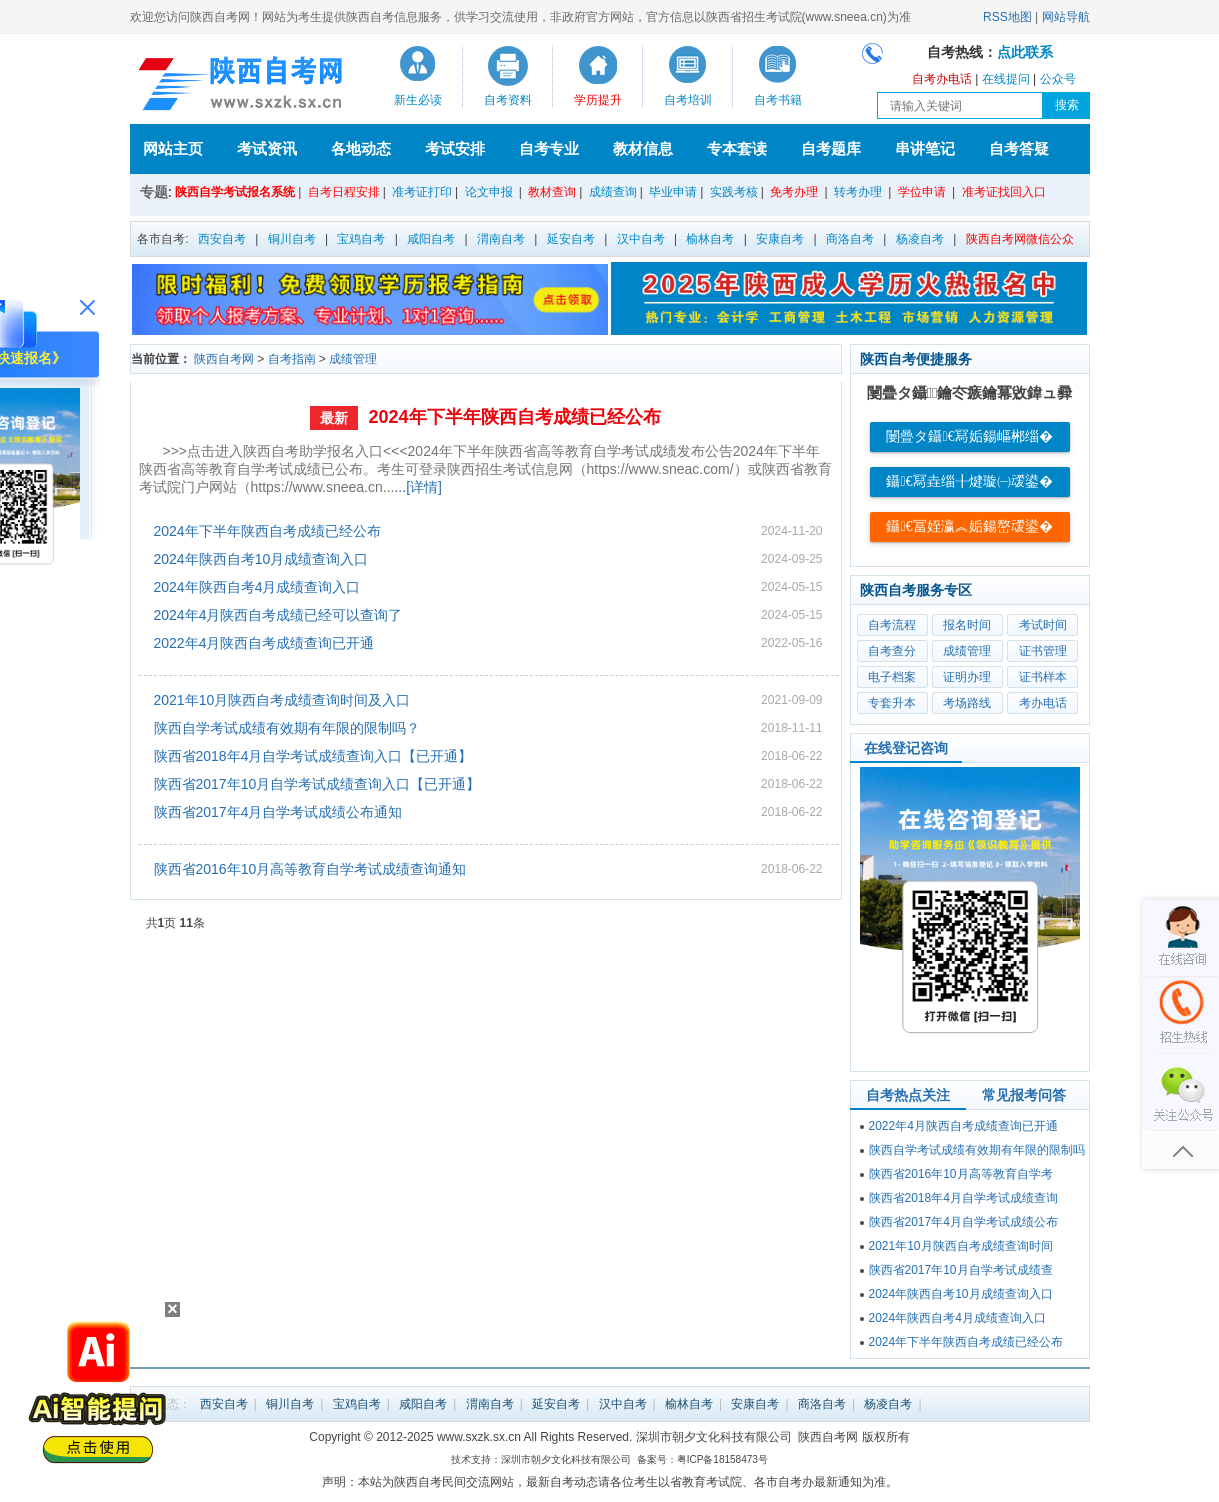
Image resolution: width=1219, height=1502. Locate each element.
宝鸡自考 (361, 239)
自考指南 (292, 359)
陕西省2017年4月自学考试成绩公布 (963, 1222)
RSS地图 (1007, 17)
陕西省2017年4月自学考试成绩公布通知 (278, 812)
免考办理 (794, 192)
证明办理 (967, 677)
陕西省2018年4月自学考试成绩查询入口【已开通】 (313, 756)
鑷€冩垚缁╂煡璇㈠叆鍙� (969, 481)
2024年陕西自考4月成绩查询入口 (257, 587)
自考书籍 (778, 100)
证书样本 (1043, 677)
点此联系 (1025, 52)
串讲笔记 (925, 148)
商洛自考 (850, 239)
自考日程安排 (344, 192)
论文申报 (489, 192)
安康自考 (780, 239)
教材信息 (643, 148)
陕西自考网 (224, 359)
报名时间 (967, 625)
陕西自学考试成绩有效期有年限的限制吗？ (287, 728)
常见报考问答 (1024, 1095)
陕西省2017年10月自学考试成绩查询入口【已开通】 (317, 784)
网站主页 (173, 148)
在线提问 (1006, 79)
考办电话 (1043, 703)
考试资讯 (267, 148)
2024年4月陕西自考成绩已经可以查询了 (278, 615)
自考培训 (688, 100)
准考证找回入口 (1004, 192)
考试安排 (455, 148)
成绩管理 (353, 359)
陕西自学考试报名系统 (235, 192)
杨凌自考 (920, 239)
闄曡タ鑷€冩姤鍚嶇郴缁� (969, 436)
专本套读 (737, 148)
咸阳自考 (431, 239)
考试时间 (1043, 625)
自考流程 (892, 625)
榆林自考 (710, 239)
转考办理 (858, 192)
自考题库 (831, 148)
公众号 (1058, 79)
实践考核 (734, 192)
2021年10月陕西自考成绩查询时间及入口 (282, 700)
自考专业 (549, 148)
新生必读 (418, 100)
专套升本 (892, 703)
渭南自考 (501, 239)
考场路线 (967, 703)
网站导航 (1066, 17)
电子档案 (892, 677)
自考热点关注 (908, 1095)
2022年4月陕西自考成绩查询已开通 (264, 643)
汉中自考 (641, 239)
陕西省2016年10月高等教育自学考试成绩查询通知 (310, 869)
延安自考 (571, 239)
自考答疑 (1019, 148)
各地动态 (361, 148)
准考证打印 (422, 192)
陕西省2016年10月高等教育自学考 (961, 1174)
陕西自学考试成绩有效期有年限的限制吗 (977, 1150)
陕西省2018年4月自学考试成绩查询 (963, 1198)
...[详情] (417, 487)
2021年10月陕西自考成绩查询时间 (961, 1246)
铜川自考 (292, 239)
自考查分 (892, 651)
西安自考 (222, 239)
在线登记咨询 (906, 748)
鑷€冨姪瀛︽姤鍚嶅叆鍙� (969, 526)
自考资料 (508, 100)
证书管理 (1043, 651)
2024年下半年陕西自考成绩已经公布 (514, 417)
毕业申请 (673, 192)
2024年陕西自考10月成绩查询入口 (261, 559)
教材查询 (552, 192)
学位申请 (922, 192)
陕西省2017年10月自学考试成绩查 (961, 1270)
